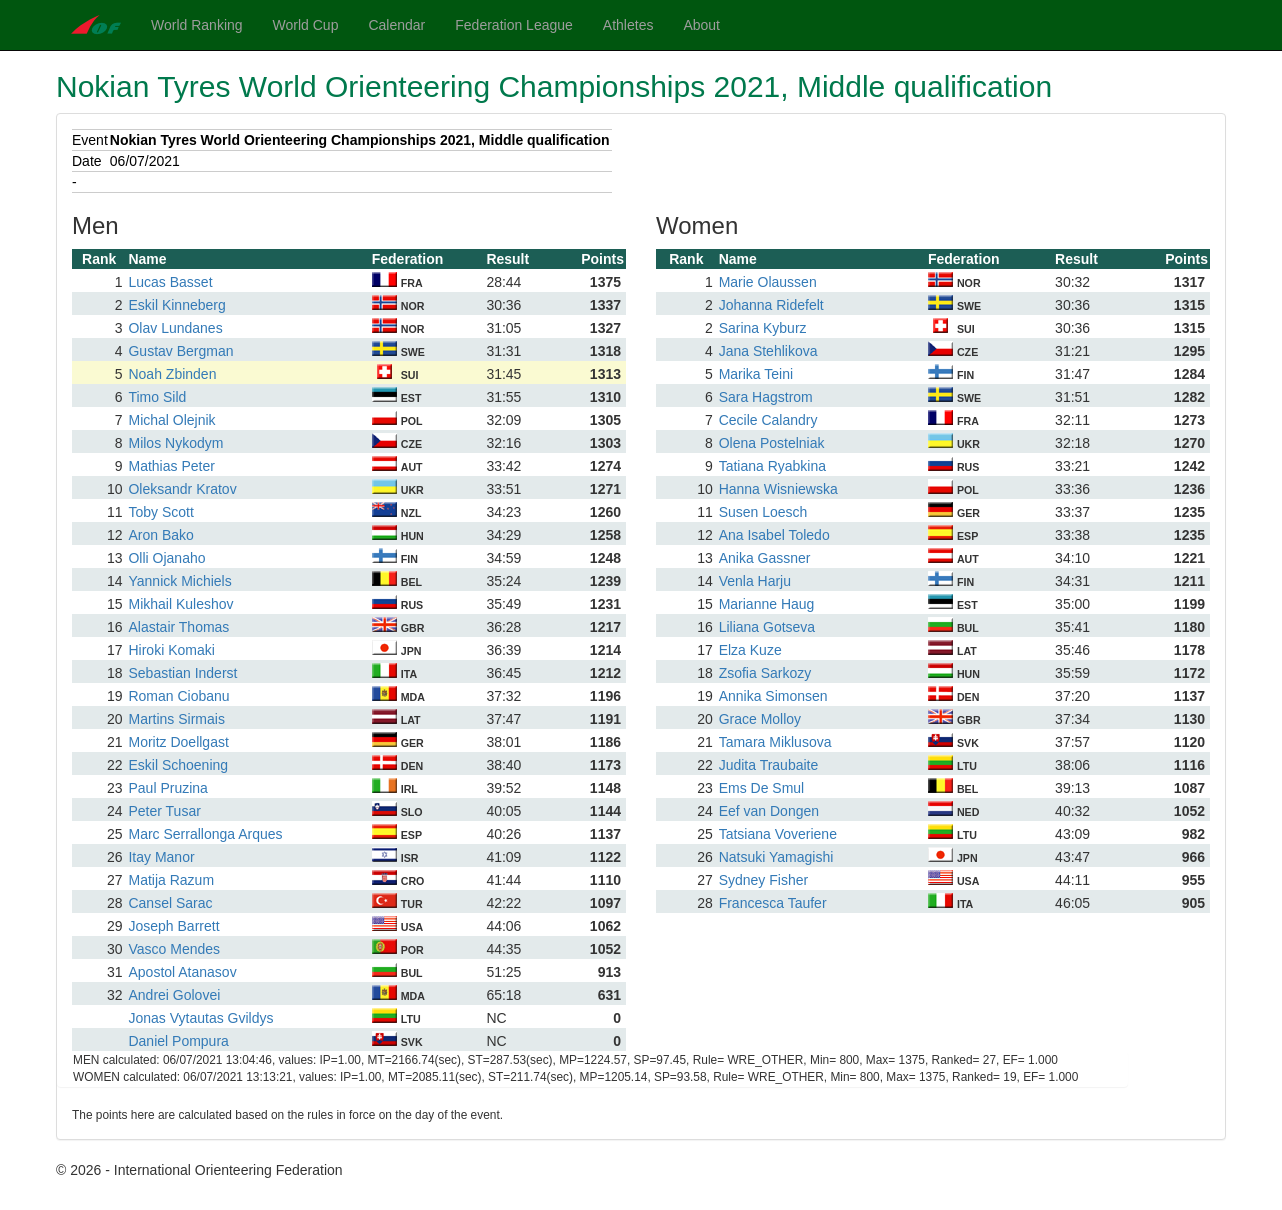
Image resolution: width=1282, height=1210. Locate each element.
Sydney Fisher (763, 880)
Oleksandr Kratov (182, 489)
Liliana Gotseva (767, 627)
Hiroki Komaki (171, 650)
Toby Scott (160, 512)
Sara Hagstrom (766, 397)
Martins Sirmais (176, 719)
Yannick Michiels (179, 581)
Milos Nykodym (175, 443)
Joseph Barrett (173, 926)
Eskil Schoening (178, 765)
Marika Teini (756, 374)
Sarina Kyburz (763, 328)
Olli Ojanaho (166, 558)
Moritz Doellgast (178, 742)
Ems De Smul (762, 788)
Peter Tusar (164, 811)
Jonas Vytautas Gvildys (200, 1018)
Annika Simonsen (773, 696)
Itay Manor (161, 857)
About (701, 25)
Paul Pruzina (167, 788)
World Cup (306, 25)
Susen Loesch (763, 512)
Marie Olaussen (768, 282)
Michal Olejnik (171, 420)
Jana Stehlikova (768, 351)
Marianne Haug (767, 604)
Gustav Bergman (180, 351)
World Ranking (197, 25)
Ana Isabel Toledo (774, 535)
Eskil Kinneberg (176, 305)
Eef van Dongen (769, 811)
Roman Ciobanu (178, 696)
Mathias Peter (171, 466)
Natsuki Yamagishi (776, 857)
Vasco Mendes (174, 949)
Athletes (628, 25)
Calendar (396, 25)
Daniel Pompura (178, 1041)
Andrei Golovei (174, 995)
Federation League (514, 25)
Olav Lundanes (175, 328)
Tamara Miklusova (775, 742)
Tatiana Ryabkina (772, 466)
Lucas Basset (170, 282)
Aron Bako (160, 535)
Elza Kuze (750, 650)
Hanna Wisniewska (778, 489)
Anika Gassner (765, 558)
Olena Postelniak (772, 443)
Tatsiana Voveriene (778, 834)
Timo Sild (157, 397)
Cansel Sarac (170, 903)
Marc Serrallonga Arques (205, 834)
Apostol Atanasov (182, 972)
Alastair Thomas (178, 627)
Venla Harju (755, 581)
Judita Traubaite (769, 765)
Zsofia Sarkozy (765, 673)
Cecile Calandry (768, 420)
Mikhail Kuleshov (180, 604)
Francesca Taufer (773, 903)
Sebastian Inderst (182, 673)
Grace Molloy (760, 719)
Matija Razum (171, 880)
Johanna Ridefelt (771, 305)
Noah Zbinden (172, 374)
